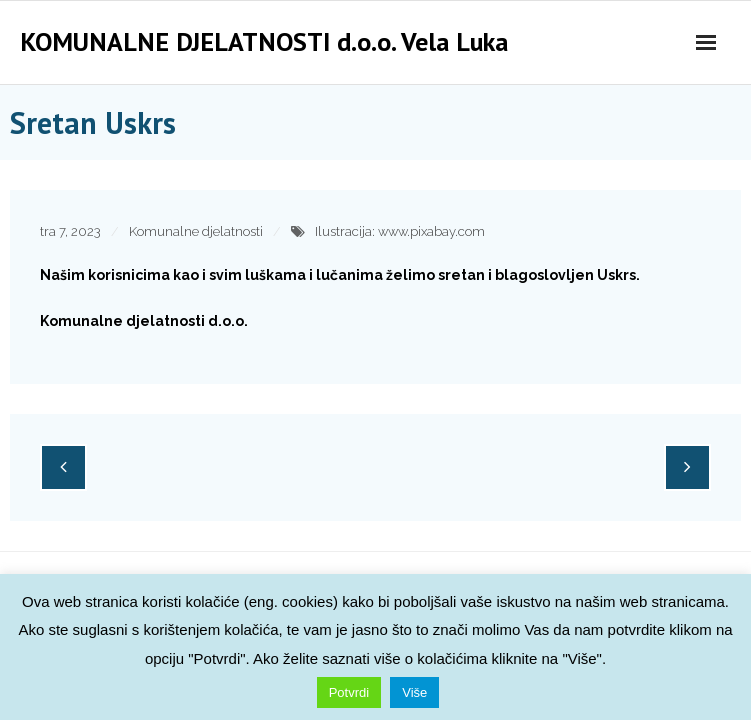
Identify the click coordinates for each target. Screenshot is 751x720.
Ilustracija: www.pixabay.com (400, 231)
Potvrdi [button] (349, 692)
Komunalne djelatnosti (196, 231)
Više (414, 692)
